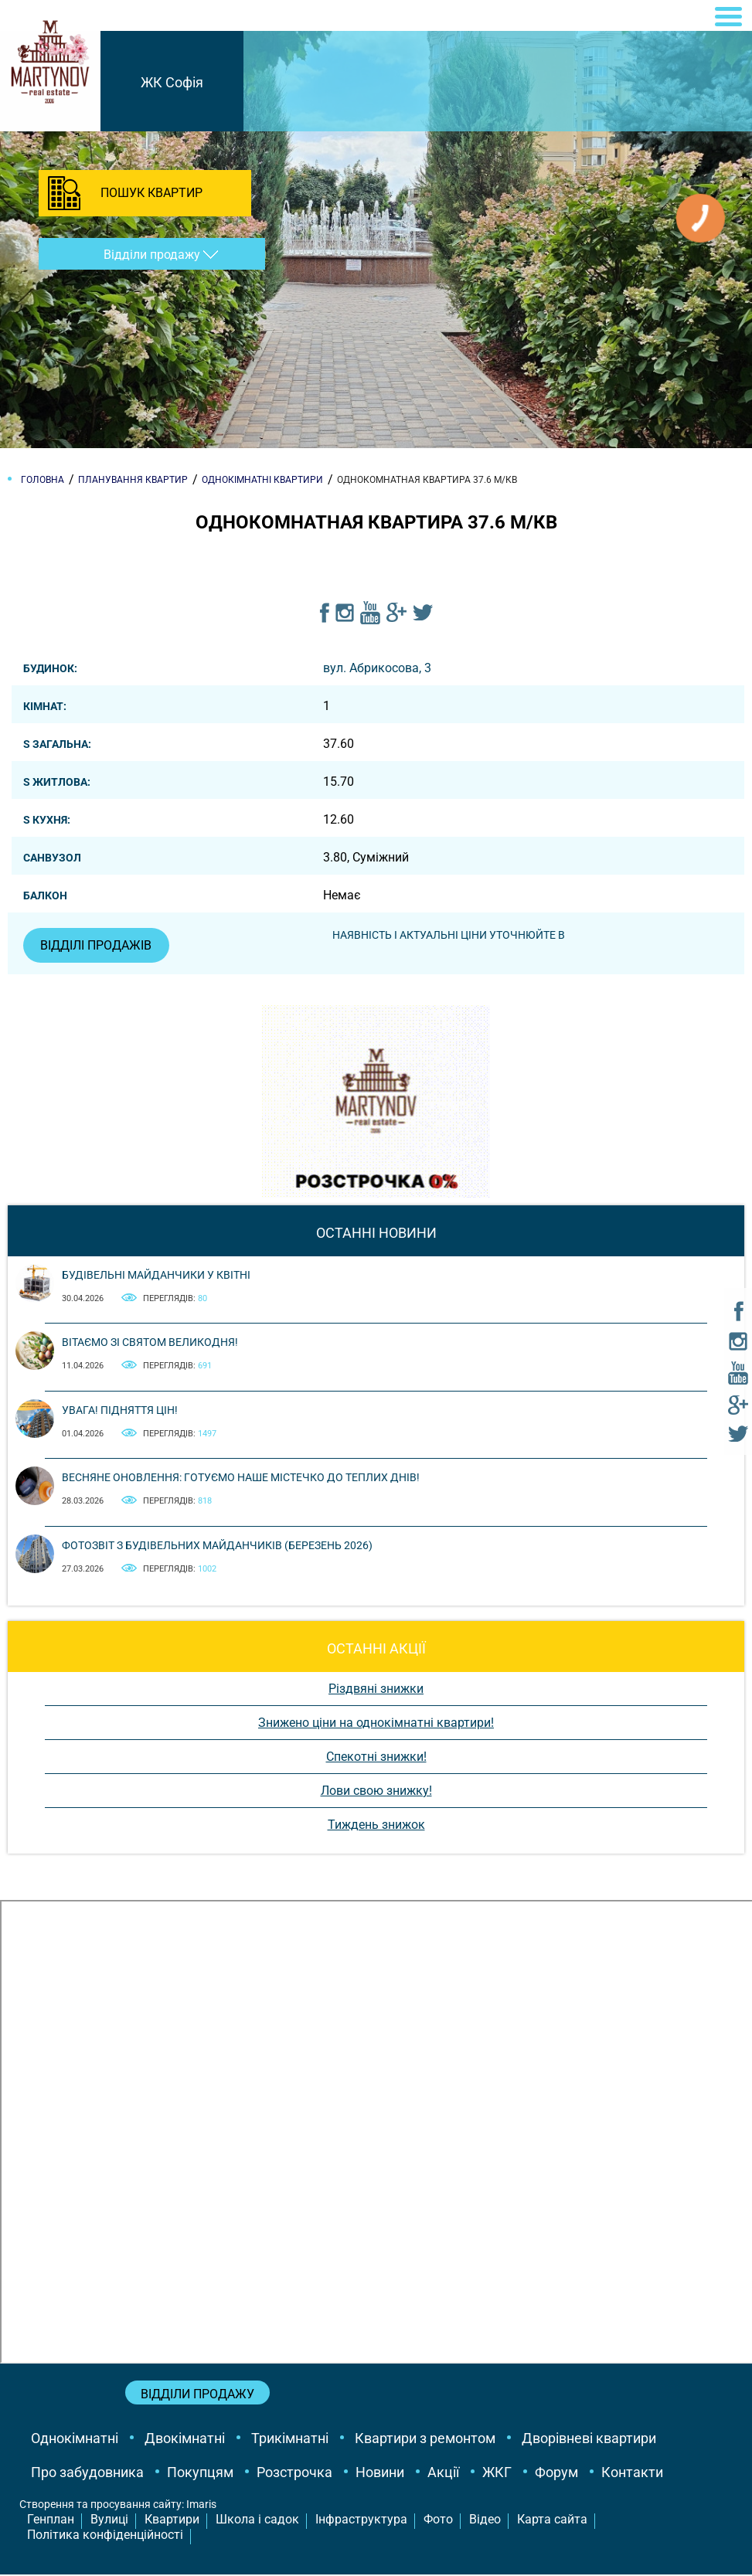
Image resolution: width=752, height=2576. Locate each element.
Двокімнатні (185, 2440)
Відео (485, 2520)
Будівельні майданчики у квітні (156, 1275)
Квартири (172, 2520)
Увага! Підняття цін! (120, 1411)
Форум (556, 2474)
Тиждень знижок (376, 1825)
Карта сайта (552, 2520)
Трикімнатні (289, 2440)
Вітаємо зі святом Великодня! (150, 1343)
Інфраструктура (361, 2520)
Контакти (632, 2474)
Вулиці (109, 2520)
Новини (380, 2474)
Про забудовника (87, 2474)
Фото (438, 2520)
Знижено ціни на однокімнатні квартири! (376, 1723)
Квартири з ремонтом (425, 2440)
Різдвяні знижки (376, 1689)
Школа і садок (257, 2520)
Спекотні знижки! (376, 1757)
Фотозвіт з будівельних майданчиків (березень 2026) (217, 1546)
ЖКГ (497, 2474)
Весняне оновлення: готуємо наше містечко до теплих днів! (241, 1479)
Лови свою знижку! (376, 1791)
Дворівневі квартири (589, 2440)
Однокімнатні (74, 2440)
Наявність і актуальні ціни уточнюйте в (451, 935)
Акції (443, 2474)
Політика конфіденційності (105, 2536)
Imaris (201, 2506)
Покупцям (200, 2474)
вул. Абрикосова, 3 (377, 668)
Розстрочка (294, 2474)
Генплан (50, 2520)
